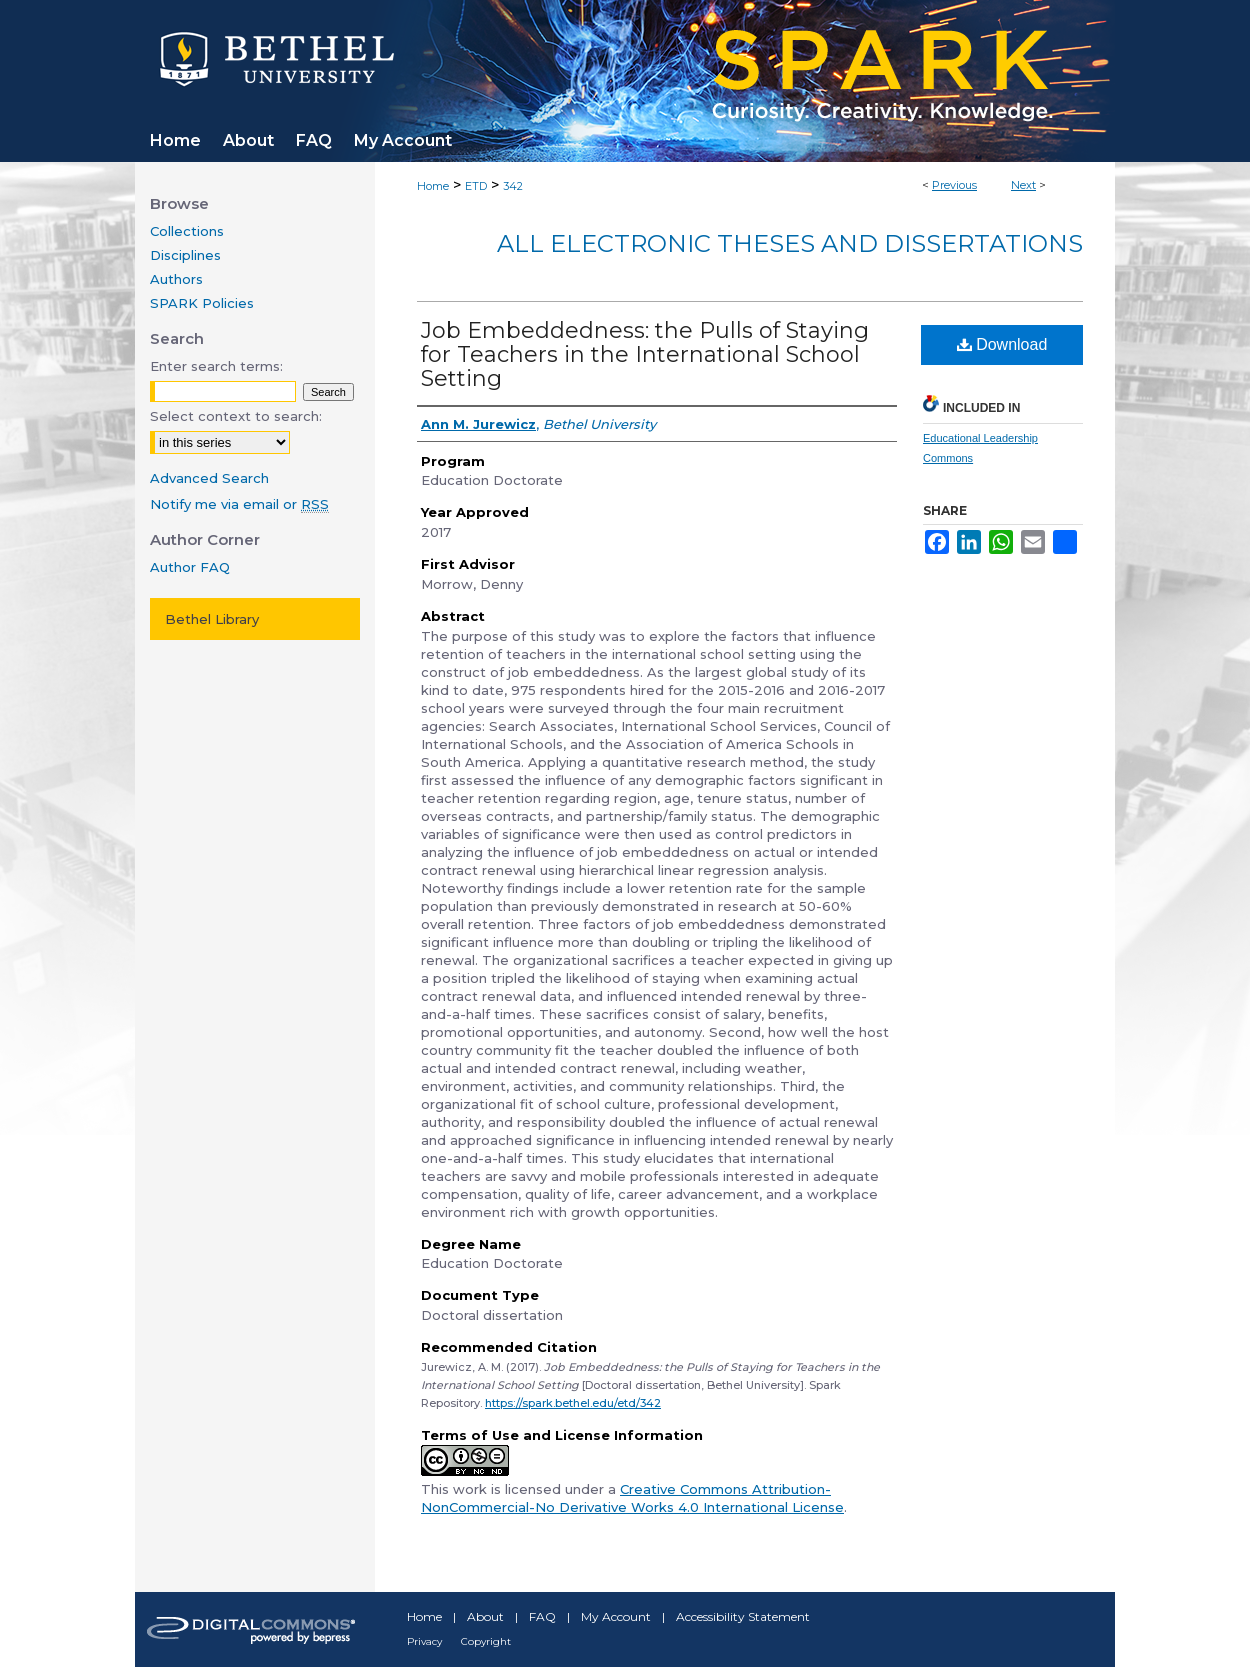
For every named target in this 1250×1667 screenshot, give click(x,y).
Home (433, 186)
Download (1002, 344)
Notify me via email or (239, 504)
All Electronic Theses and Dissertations (790, 243)
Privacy (424, 1641)
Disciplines (185, 255)
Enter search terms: (216, 366)
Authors (176, 279)
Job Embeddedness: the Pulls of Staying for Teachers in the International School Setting (645, 354)
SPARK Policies (202, 303)
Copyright (486, 1641)
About (485, 1616)
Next (1023, 185)
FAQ (542, 1616)
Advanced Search (209, 478)
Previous (954, 185)
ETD (476, 186)
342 (513, 186)
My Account (616, 1616)
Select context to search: (236, 416)
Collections (187, 231)
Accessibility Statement (743, 1616)
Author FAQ (190, 567)
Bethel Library (212, 619)
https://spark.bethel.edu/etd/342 (573, 1403)
